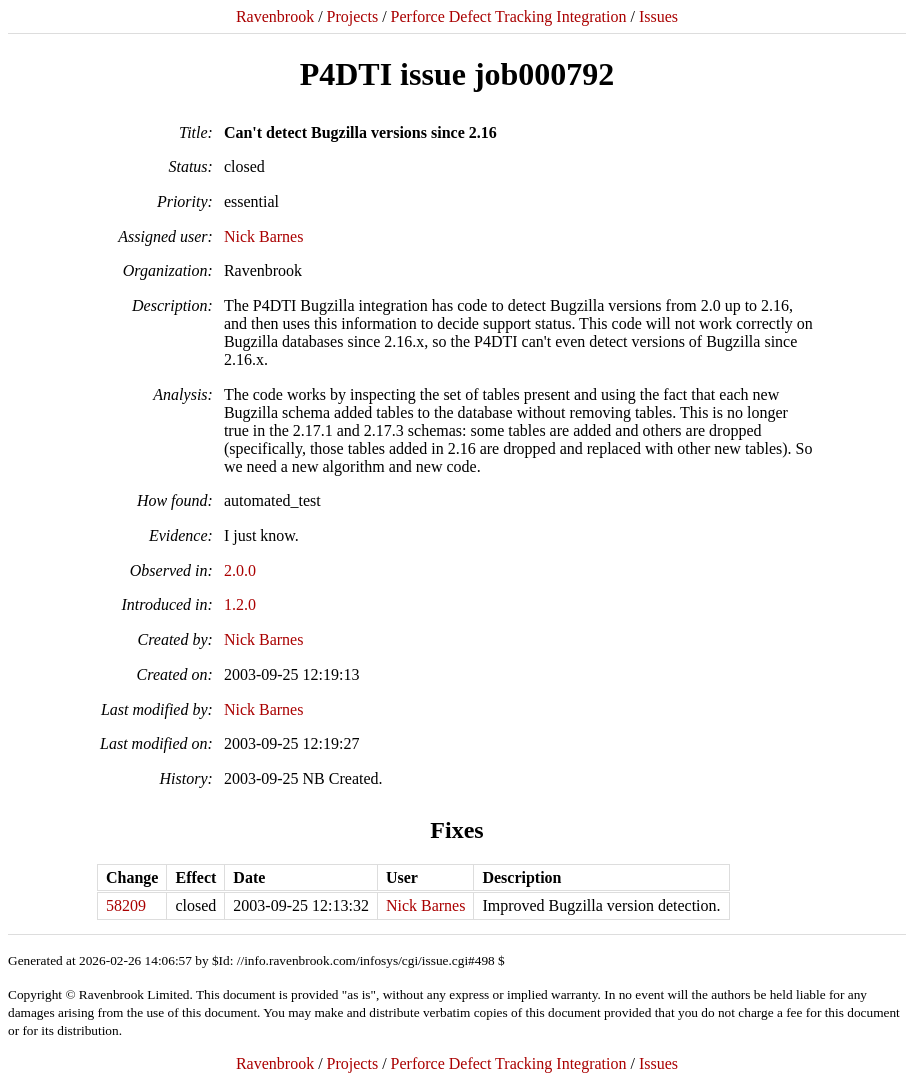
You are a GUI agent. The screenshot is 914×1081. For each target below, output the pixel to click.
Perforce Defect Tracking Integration (509, 16)
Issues (658, 16)
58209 (126, 905)
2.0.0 (240, 570)
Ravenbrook (275, 16)
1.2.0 (240, 604)
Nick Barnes (264, 236)
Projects (353, 16)
